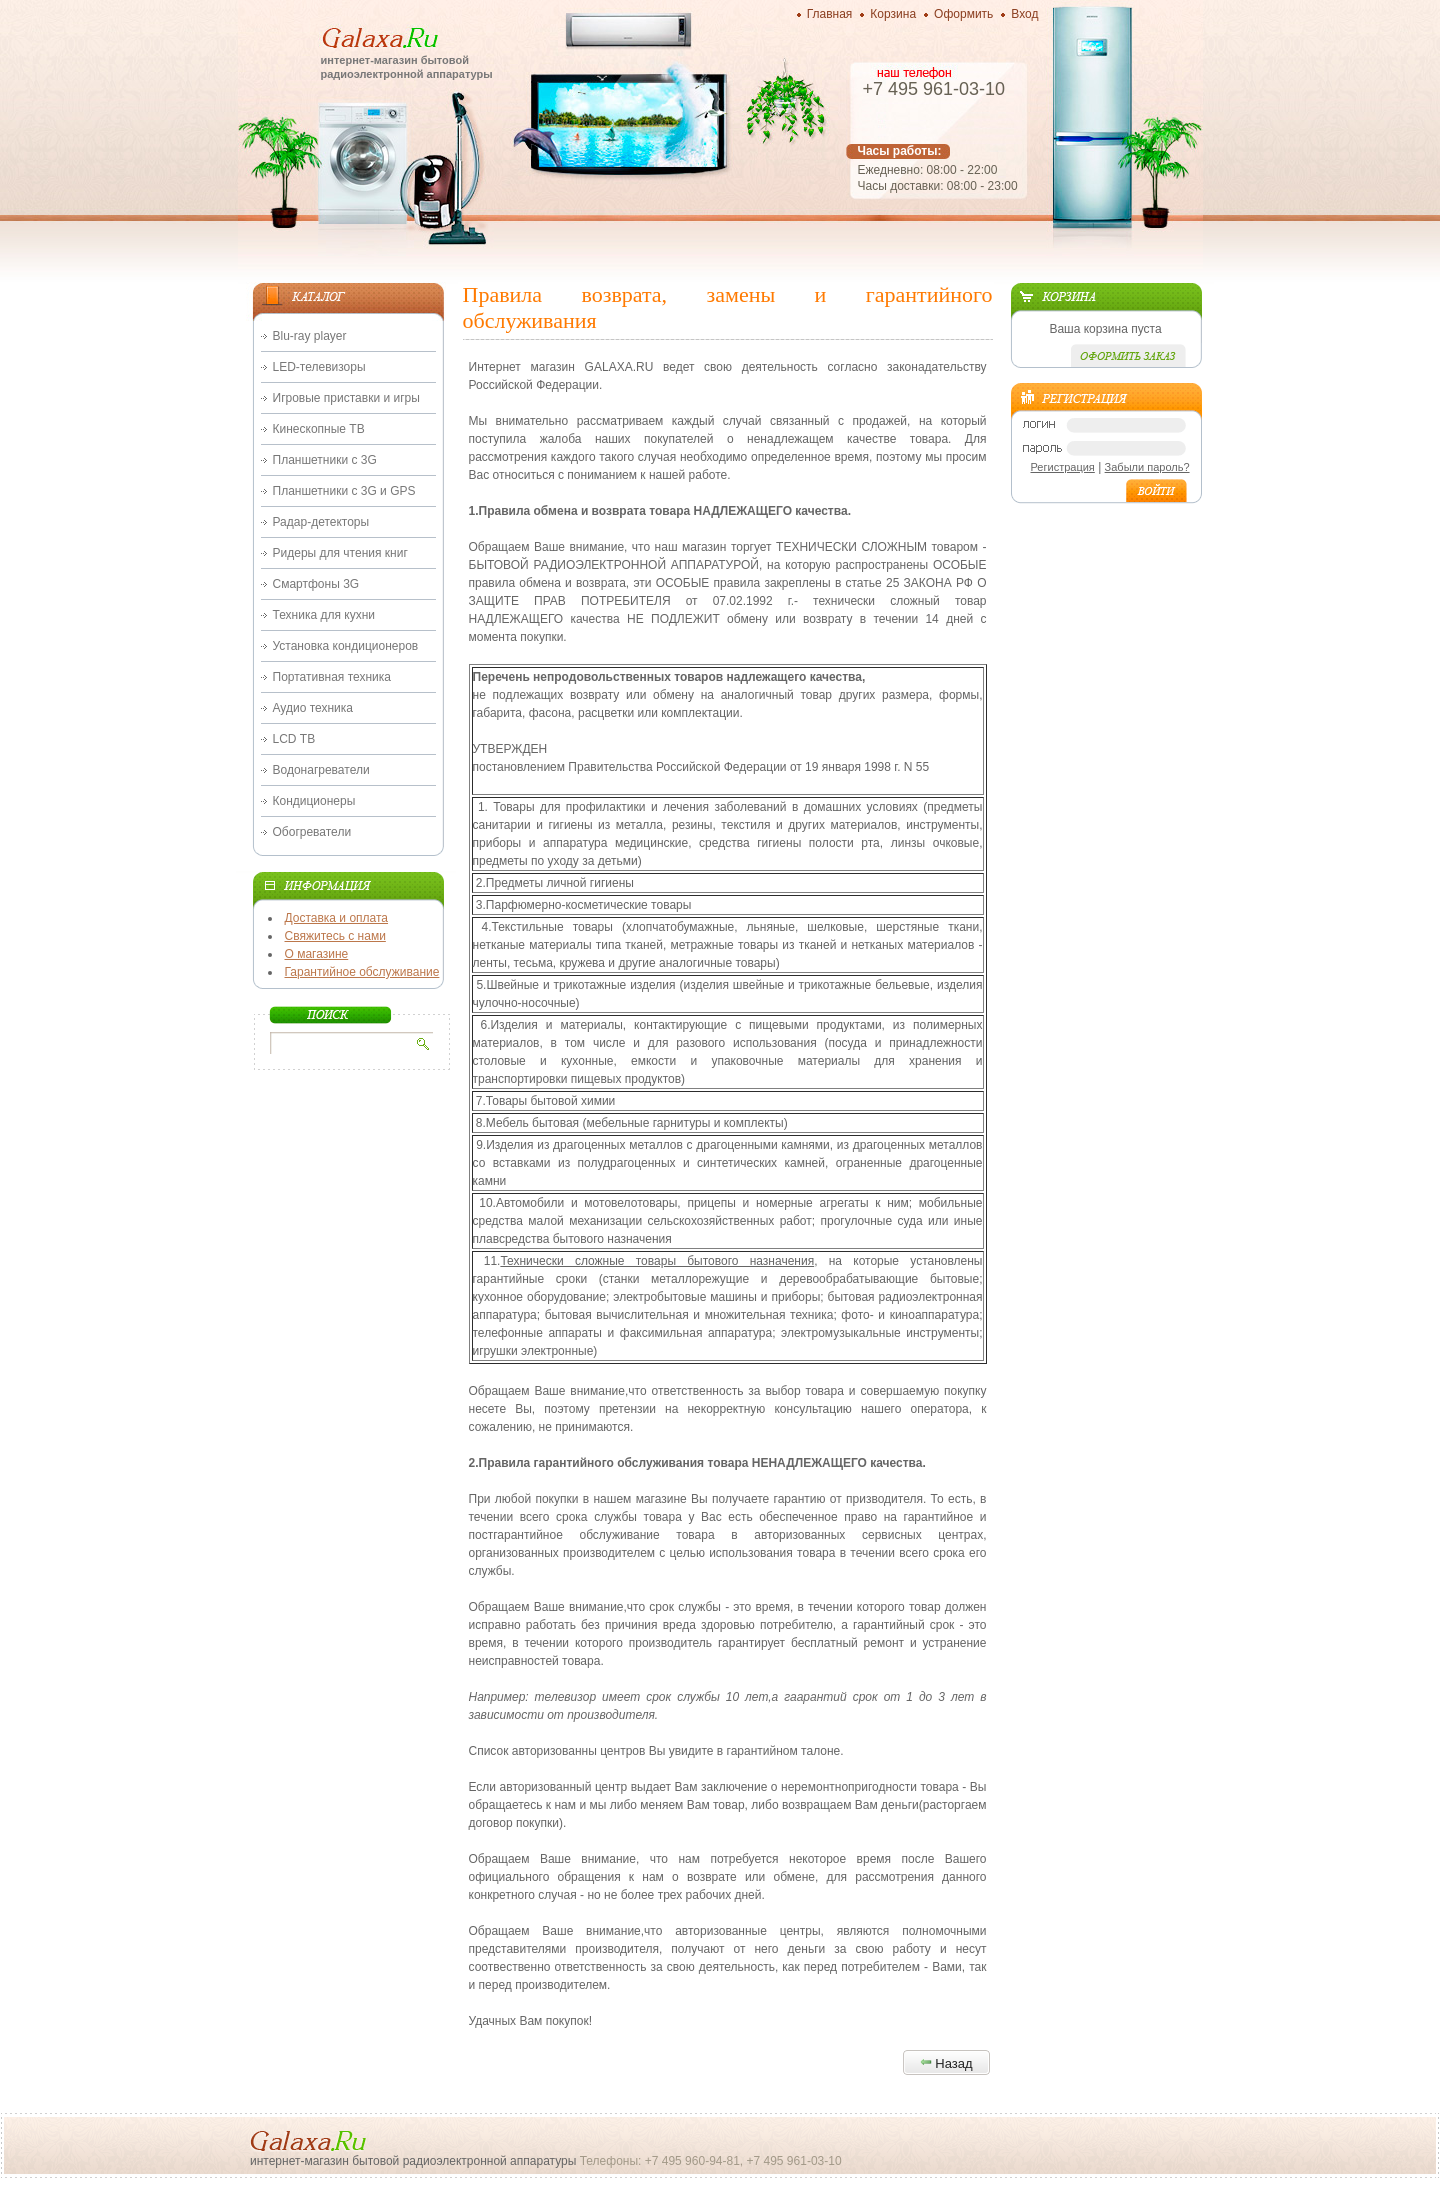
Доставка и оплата (337, 918)
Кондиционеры (314, 801)
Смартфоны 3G (316, 584)
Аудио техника (313, 708)
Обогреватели (312, 832)
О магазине (317, 954)
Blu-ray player (310, 336)
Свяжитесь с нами (335, 936)
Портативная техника (332, 677)
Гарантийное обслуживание (362, 972)
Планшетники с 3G (325, 460)
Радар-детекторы (321, 522)
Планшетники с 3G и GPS (344, 491)
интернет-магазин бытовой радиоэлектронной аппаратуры (407, 67)
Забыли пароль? (1147, 467)
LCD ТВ (294, 739)
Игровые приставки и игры (346, 398)
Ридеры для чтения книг (340, 553)
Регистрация (1063, 467)
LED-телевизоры (319, 367)
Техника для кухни (324, 615)
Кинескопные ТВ (319, 429)
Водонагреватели (321, 770)
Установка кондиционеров (346, 646)
